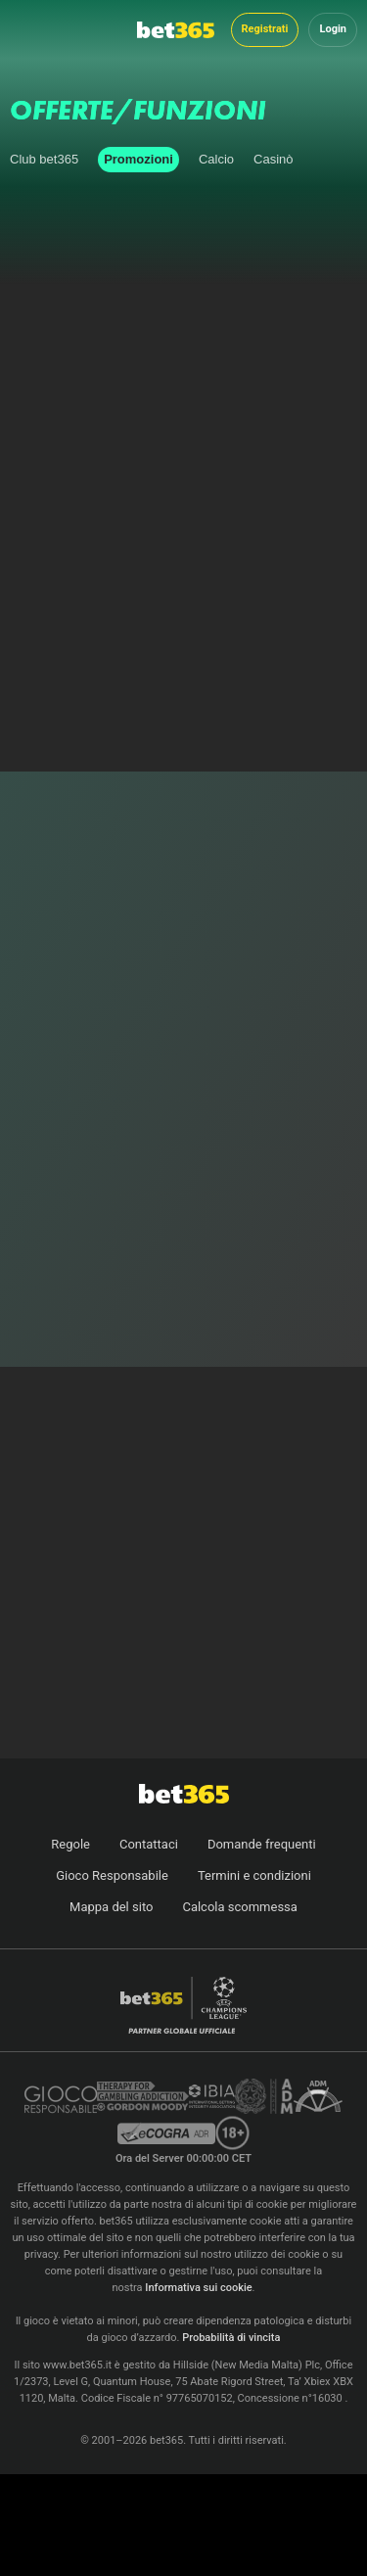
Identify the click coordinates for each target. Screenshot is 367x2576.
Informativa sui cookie (198, 2287)
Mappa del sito (111, 1906)
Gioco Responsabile (112, 1875)
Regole (70, 1844)
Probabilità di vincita (231, 2337)
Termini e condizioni (254, 1875)
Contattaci (148, 1844)
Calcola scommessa (239, 1906)
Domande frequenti (261, 1844)
